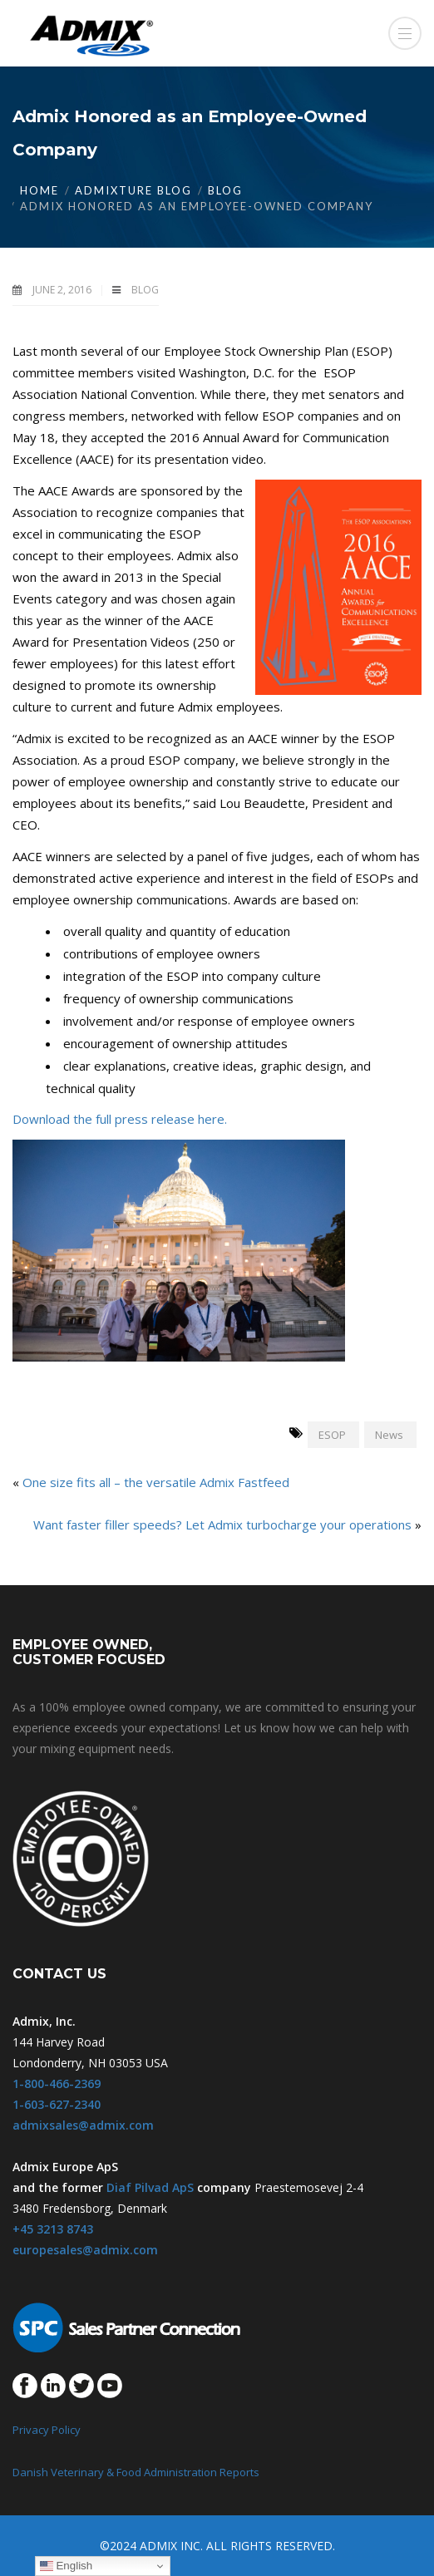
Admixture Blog (133, 190)
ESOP (332, 1434)
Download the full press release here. (119, 1119)
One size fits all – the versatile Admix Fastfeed (155, 1482)
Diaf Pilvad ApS (150, 2187)
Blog (225, 190)
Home (39, 190)
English (66, 2566)
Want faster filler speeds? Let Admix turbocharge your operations (222, 1524)
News (389, 1434)
